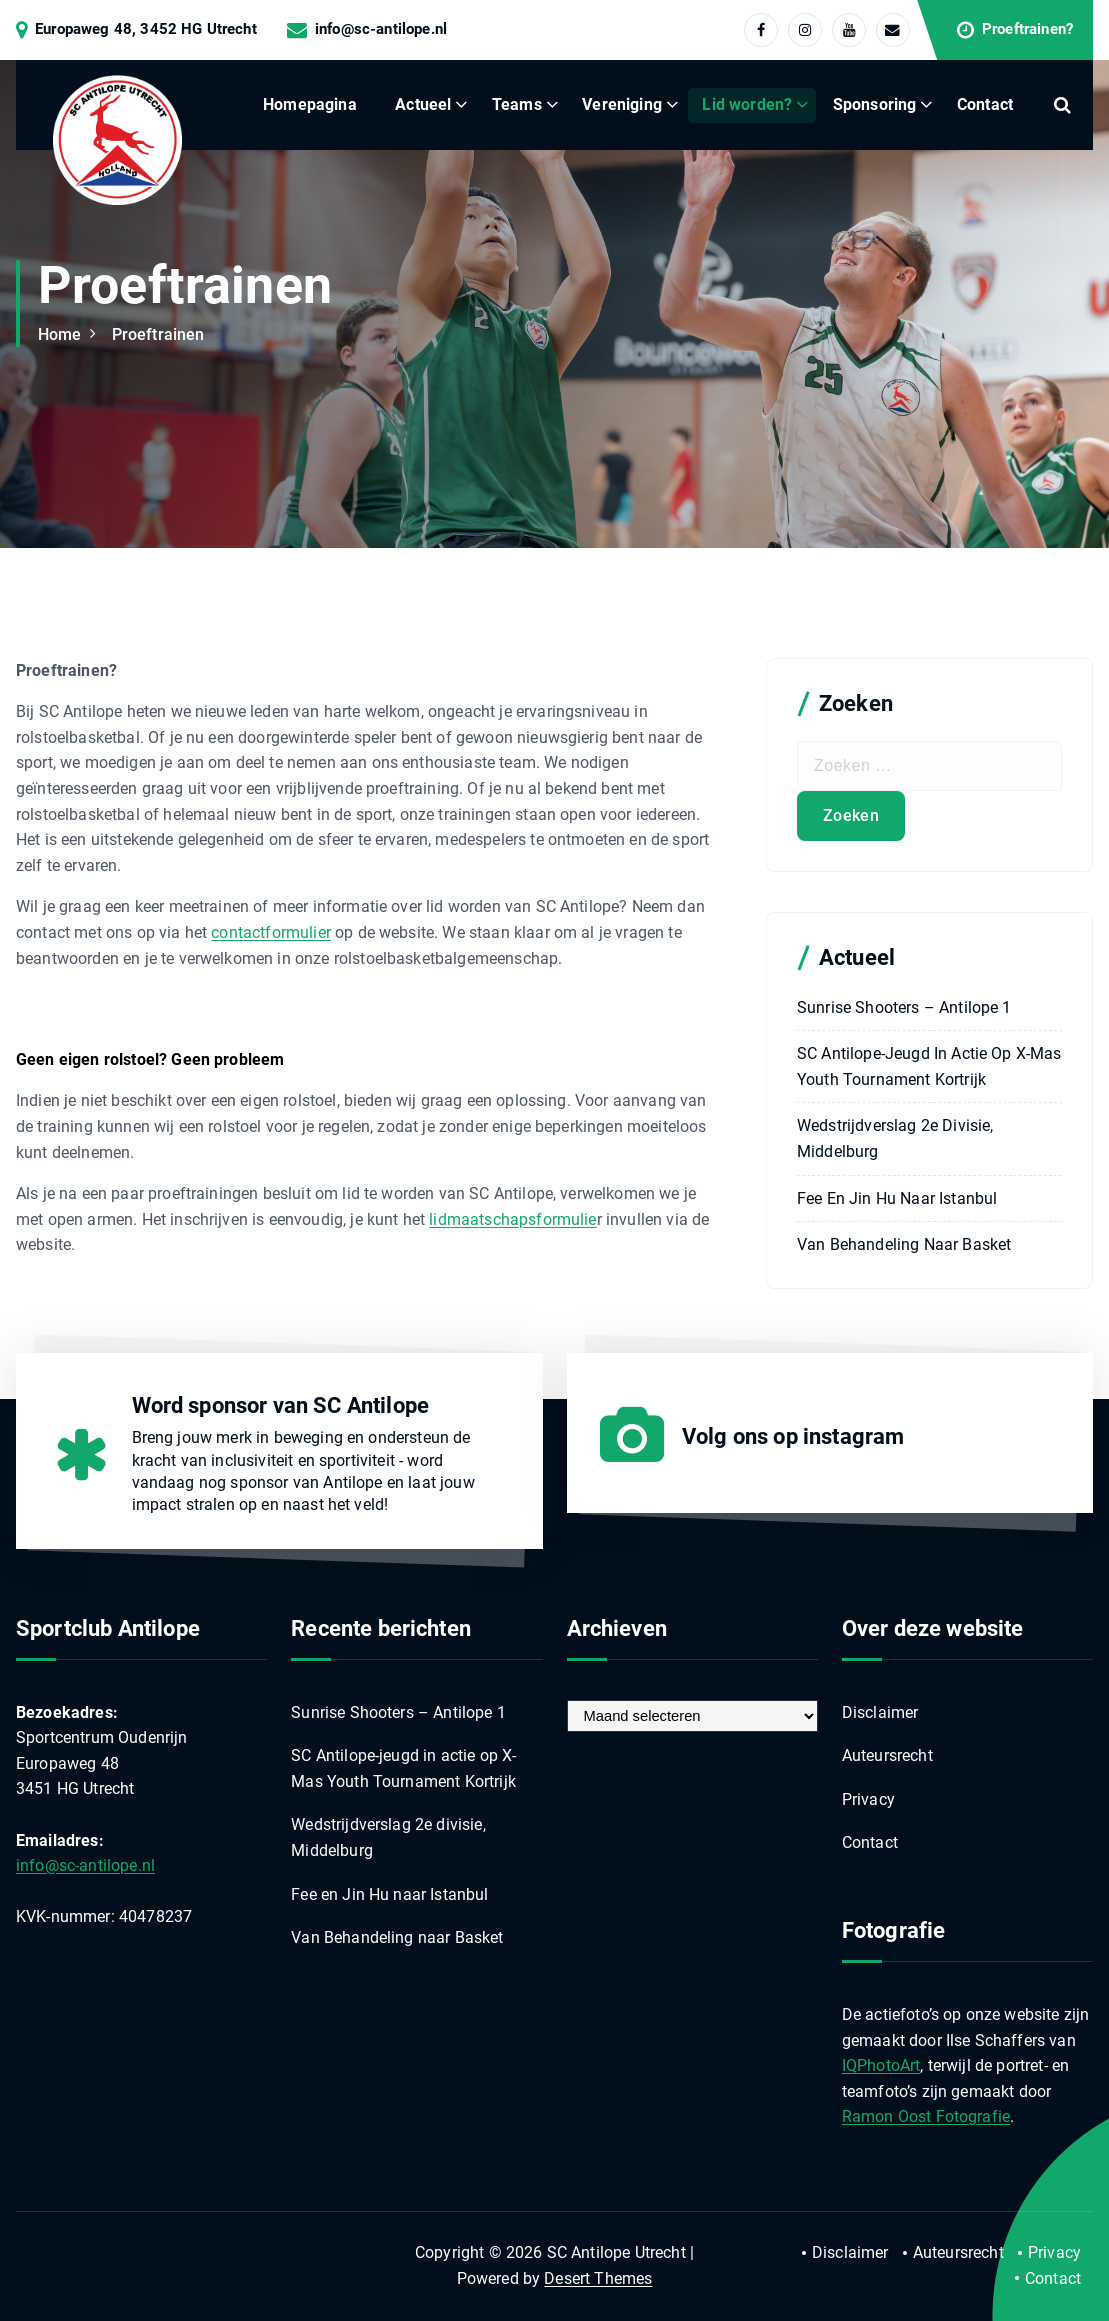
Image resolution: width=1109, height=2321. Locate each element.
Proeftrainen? (1027, 29)
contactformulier (271, 932)
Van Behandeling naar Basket (904, 1244)
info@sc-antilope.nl (381, 29)
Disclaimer (880, 1712)
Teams (517, 104)
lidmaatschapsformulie (512, 1219)
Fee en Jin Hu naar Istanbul (897, 1198)
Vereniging (622, 104)
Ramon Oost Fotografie (926, 2116)
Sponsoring (875, 104)
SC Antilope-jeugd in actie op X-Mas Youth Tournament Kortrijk (929, 1066)
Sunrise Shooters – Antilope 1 (904, 1007)
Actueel (423, 104)
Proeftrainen (158, 334)
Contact (985, 104)
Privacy (868, 1799)
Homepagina (310, 104)
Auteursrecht (887, 1755)
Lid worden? (747, 104)
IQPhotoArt (881, 2065)
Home (60, 334)
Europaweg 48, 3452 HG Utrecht (146, 29)
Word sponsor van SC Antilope (280, 1405)
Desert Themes (598, 2278)
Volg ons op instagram (793, 1436)
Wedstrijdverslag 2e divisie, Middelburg (895, 1138)
